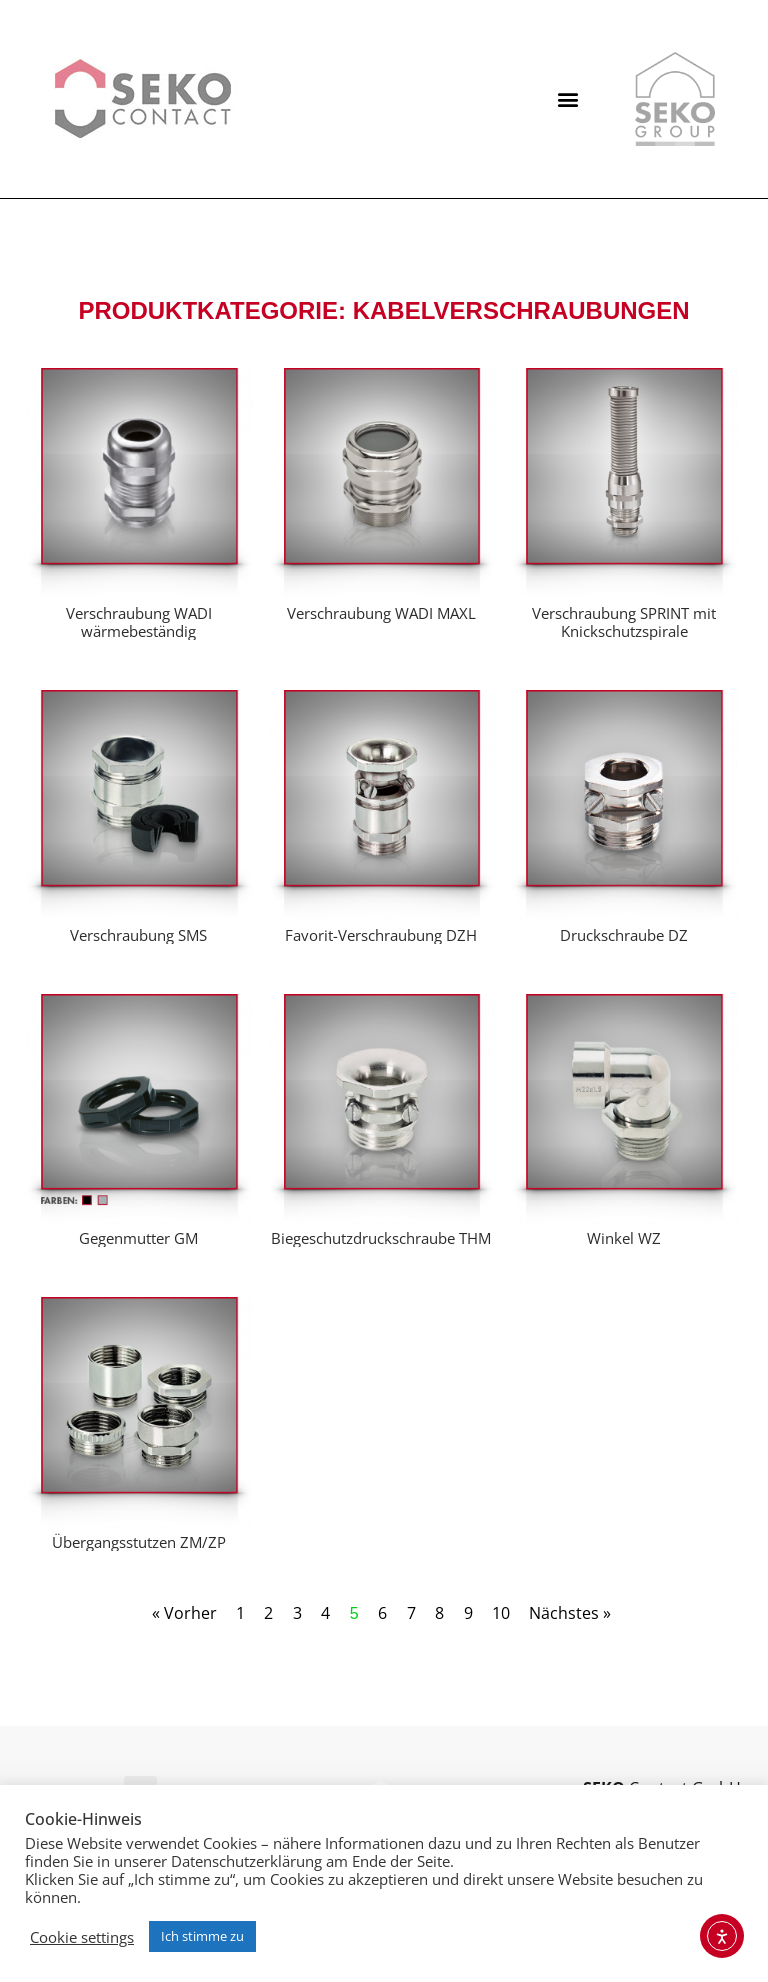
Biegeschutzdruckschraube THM (381, 1238)
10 (501, 1613)
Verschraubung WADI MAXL (381, 613)
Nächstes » (570, 1613)
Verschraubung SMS (138, 935)
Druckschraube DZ (624, 935)
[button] (568, 99)
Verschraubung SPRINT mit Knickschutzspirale (624, 622)
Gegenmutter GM (138, 1238)
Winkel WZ (624, 1238)
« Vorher (184, 1613)
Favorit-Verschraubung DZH (381, 935)
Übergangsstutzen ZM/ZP (139, 1542)
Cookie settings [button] (82, 1937)
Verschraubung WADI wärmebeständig (139, 622)
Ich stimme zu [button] (202, 1936)
